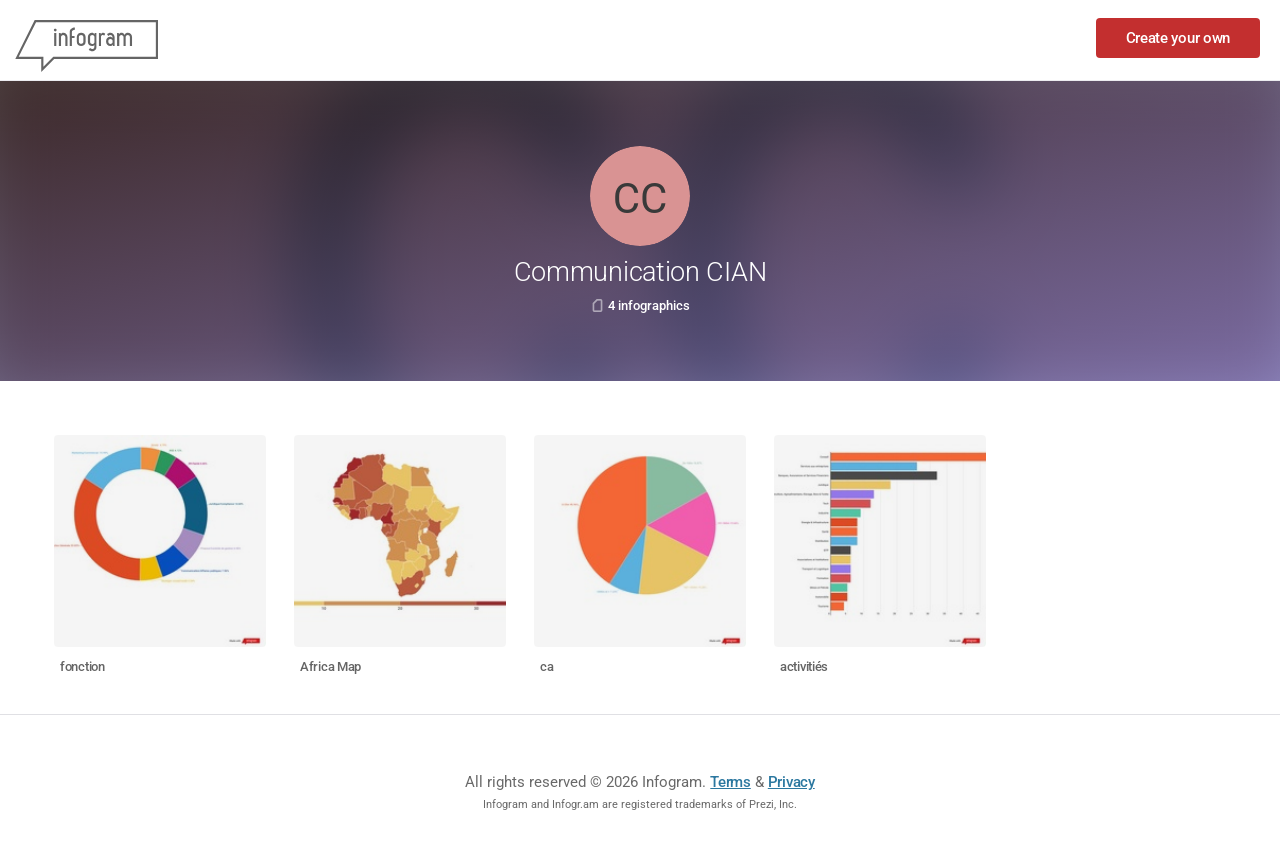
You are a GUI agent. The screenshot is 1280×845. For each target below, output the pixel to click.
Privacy (791, 782)
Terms (730, 782)
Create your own (1178, 38)
